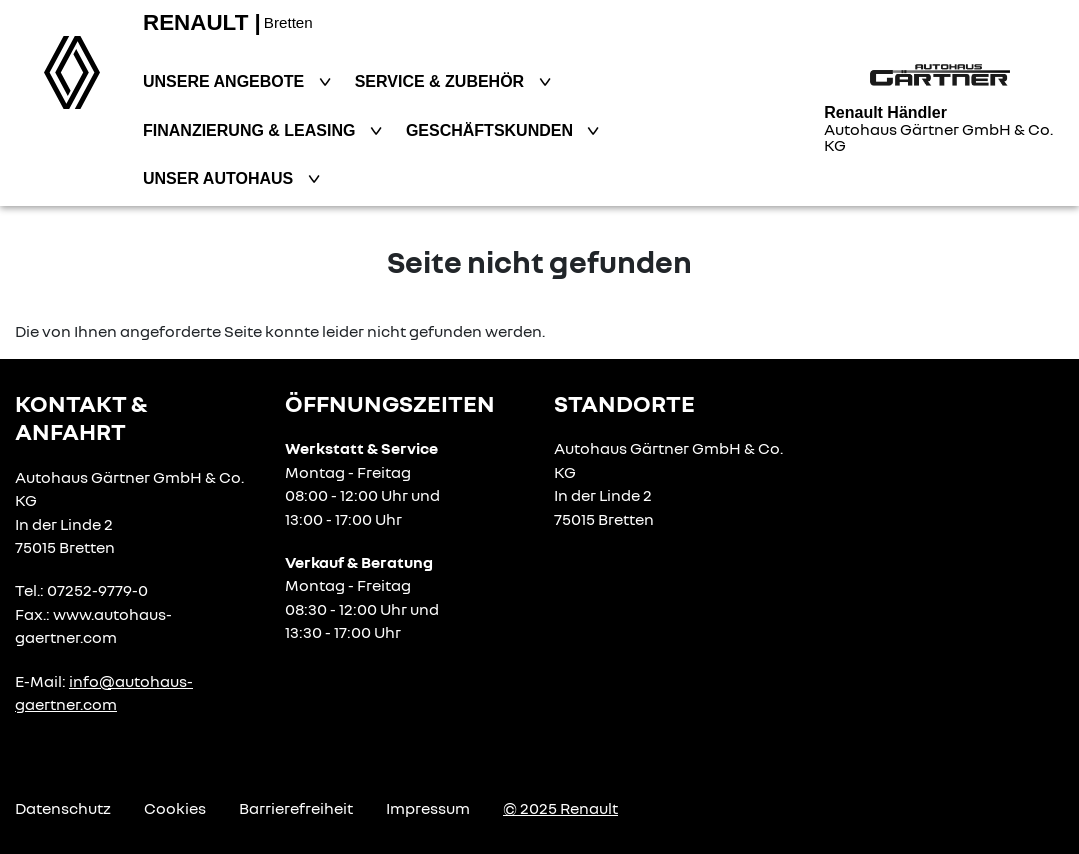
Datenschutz (63, 808)
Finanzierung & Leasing (251, 130)
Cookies (175, 808)
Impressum (428, 808)
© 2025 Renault (560, 808)
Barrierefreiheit (296, 808)
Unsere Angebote (226, 81)
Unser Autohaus (220, 178)
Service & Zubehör (442, 81)
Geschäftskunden (492, 130)
